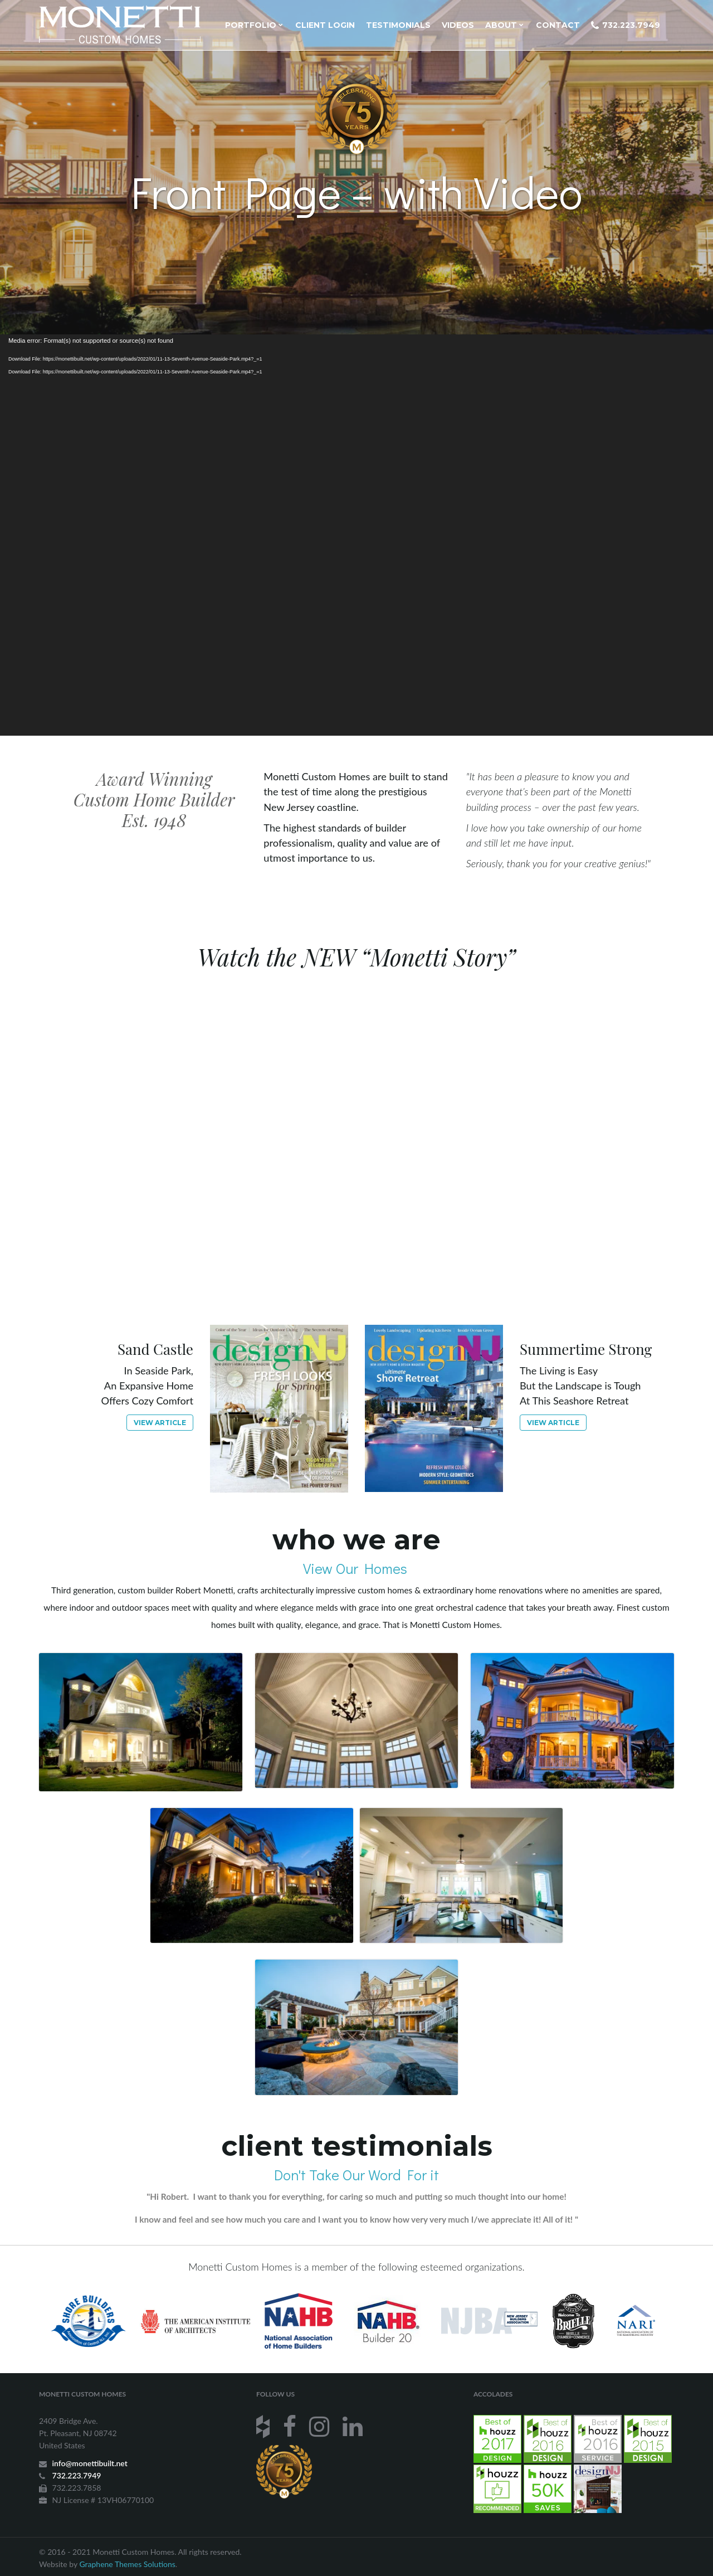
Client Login (325, 25)
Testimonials (398, 25)
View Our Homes (357, 1568)
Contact (558, 25)
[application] (356, 535)
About (504, 25)
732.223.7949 (625, 25)
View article (160, 1422)
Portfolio (254, 25)
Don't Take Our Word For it (356, 2174)
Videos (458, 25)
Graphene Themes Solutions (127, 2564)
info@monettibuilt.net (90, 2463)
